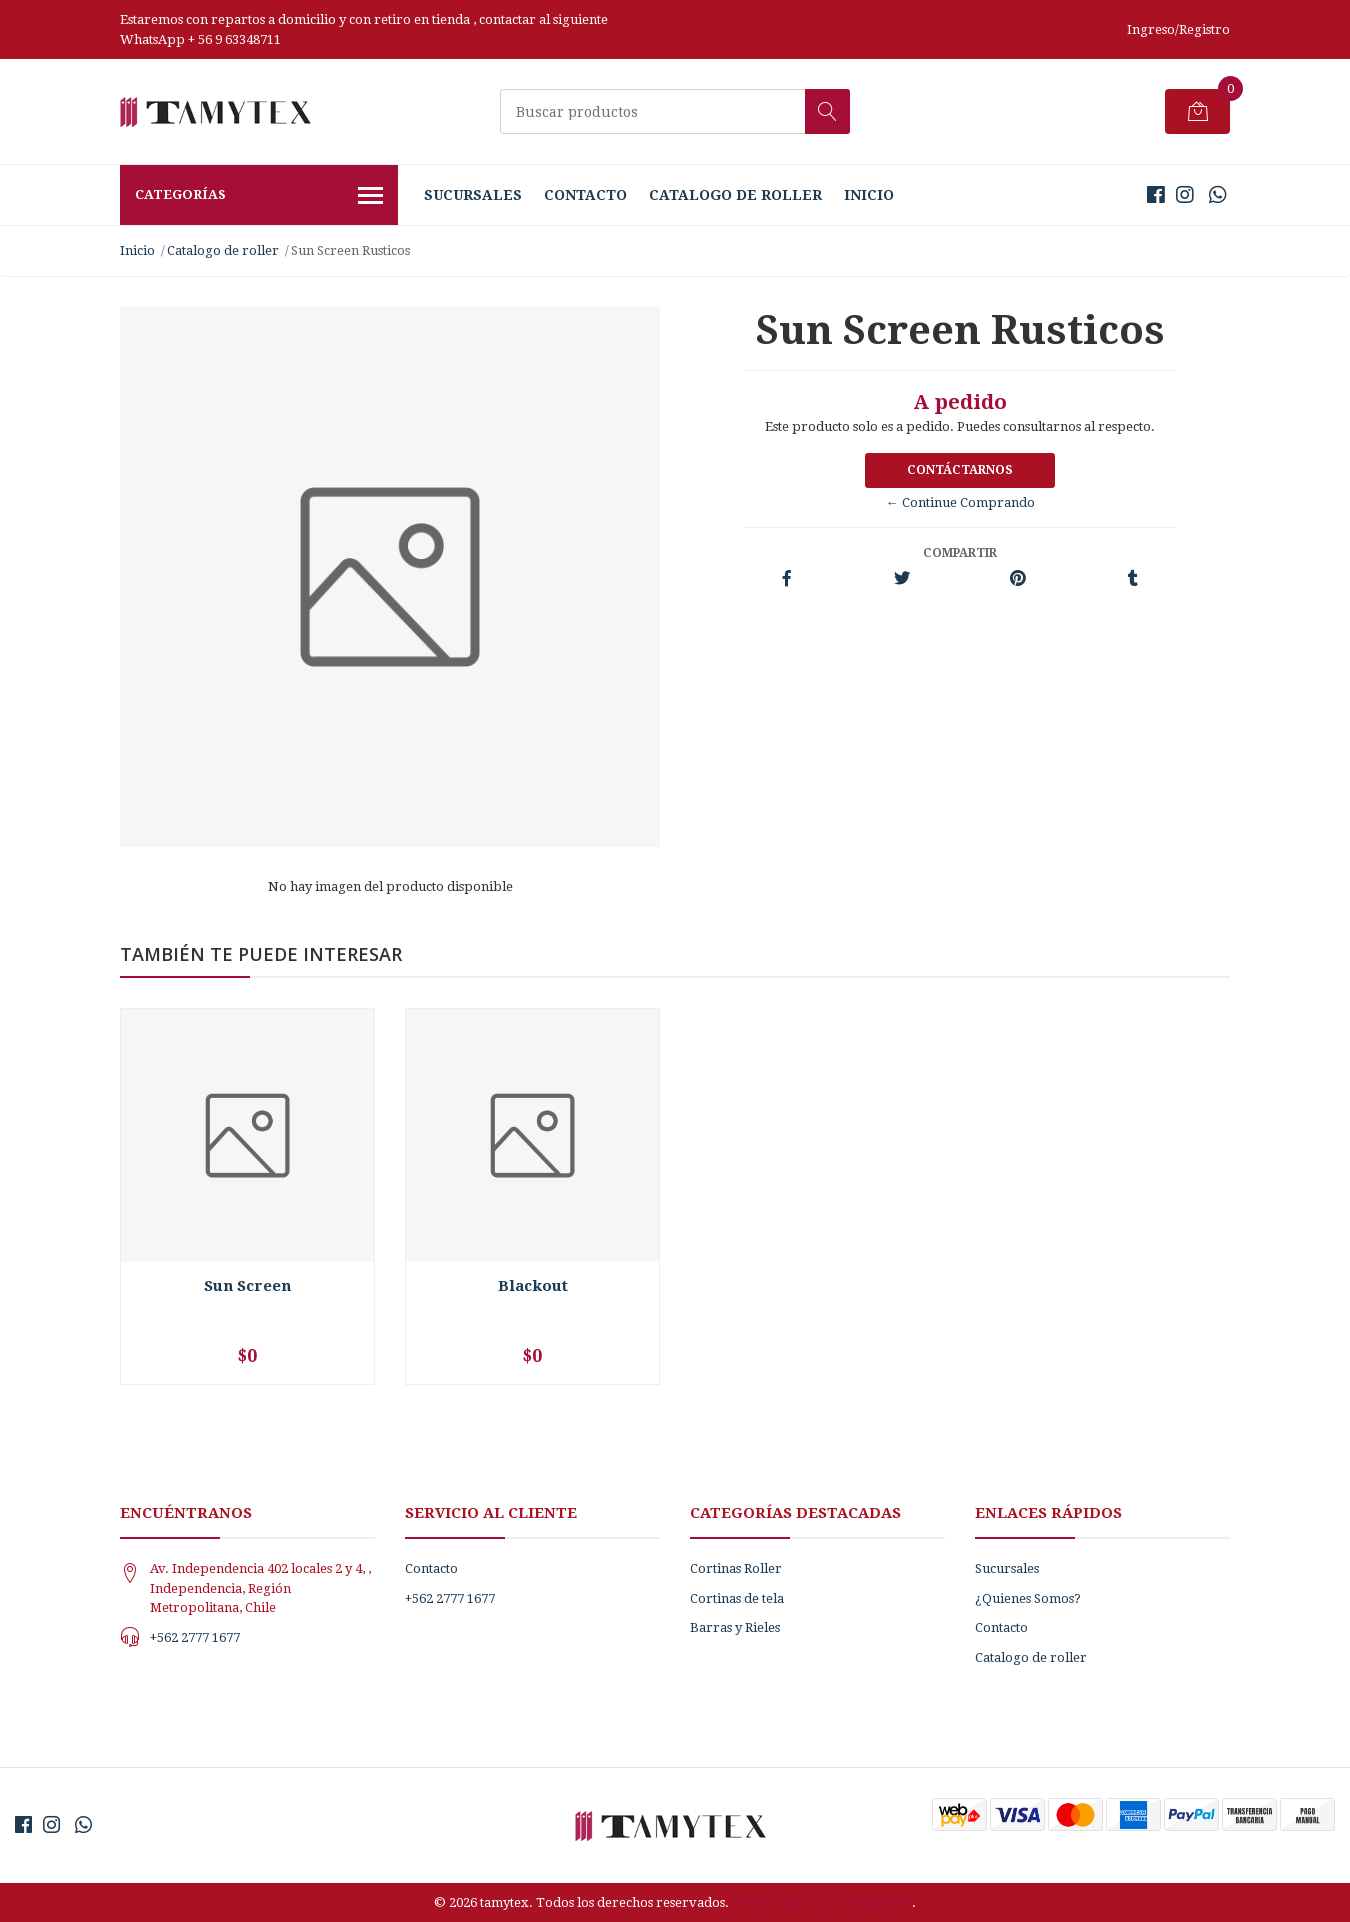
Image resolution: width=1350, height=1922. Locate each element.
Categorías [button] (259, 197)
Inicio (869, 195)
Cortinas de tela (737, 1598)
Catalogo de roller (735, 195)
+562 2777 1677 (195, 1637)
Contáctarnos (960, 470)
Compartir (960, 553)
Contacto (585, 195)
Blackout (533, 1286)
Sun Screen (247, 1286)
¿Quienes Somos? (1028, 1598)
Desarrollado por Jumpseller (822, 1902)
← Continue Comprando (960, 502)
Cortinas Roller (736, 1568)
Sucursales (473, 195)
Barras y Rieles (735, 1627)
